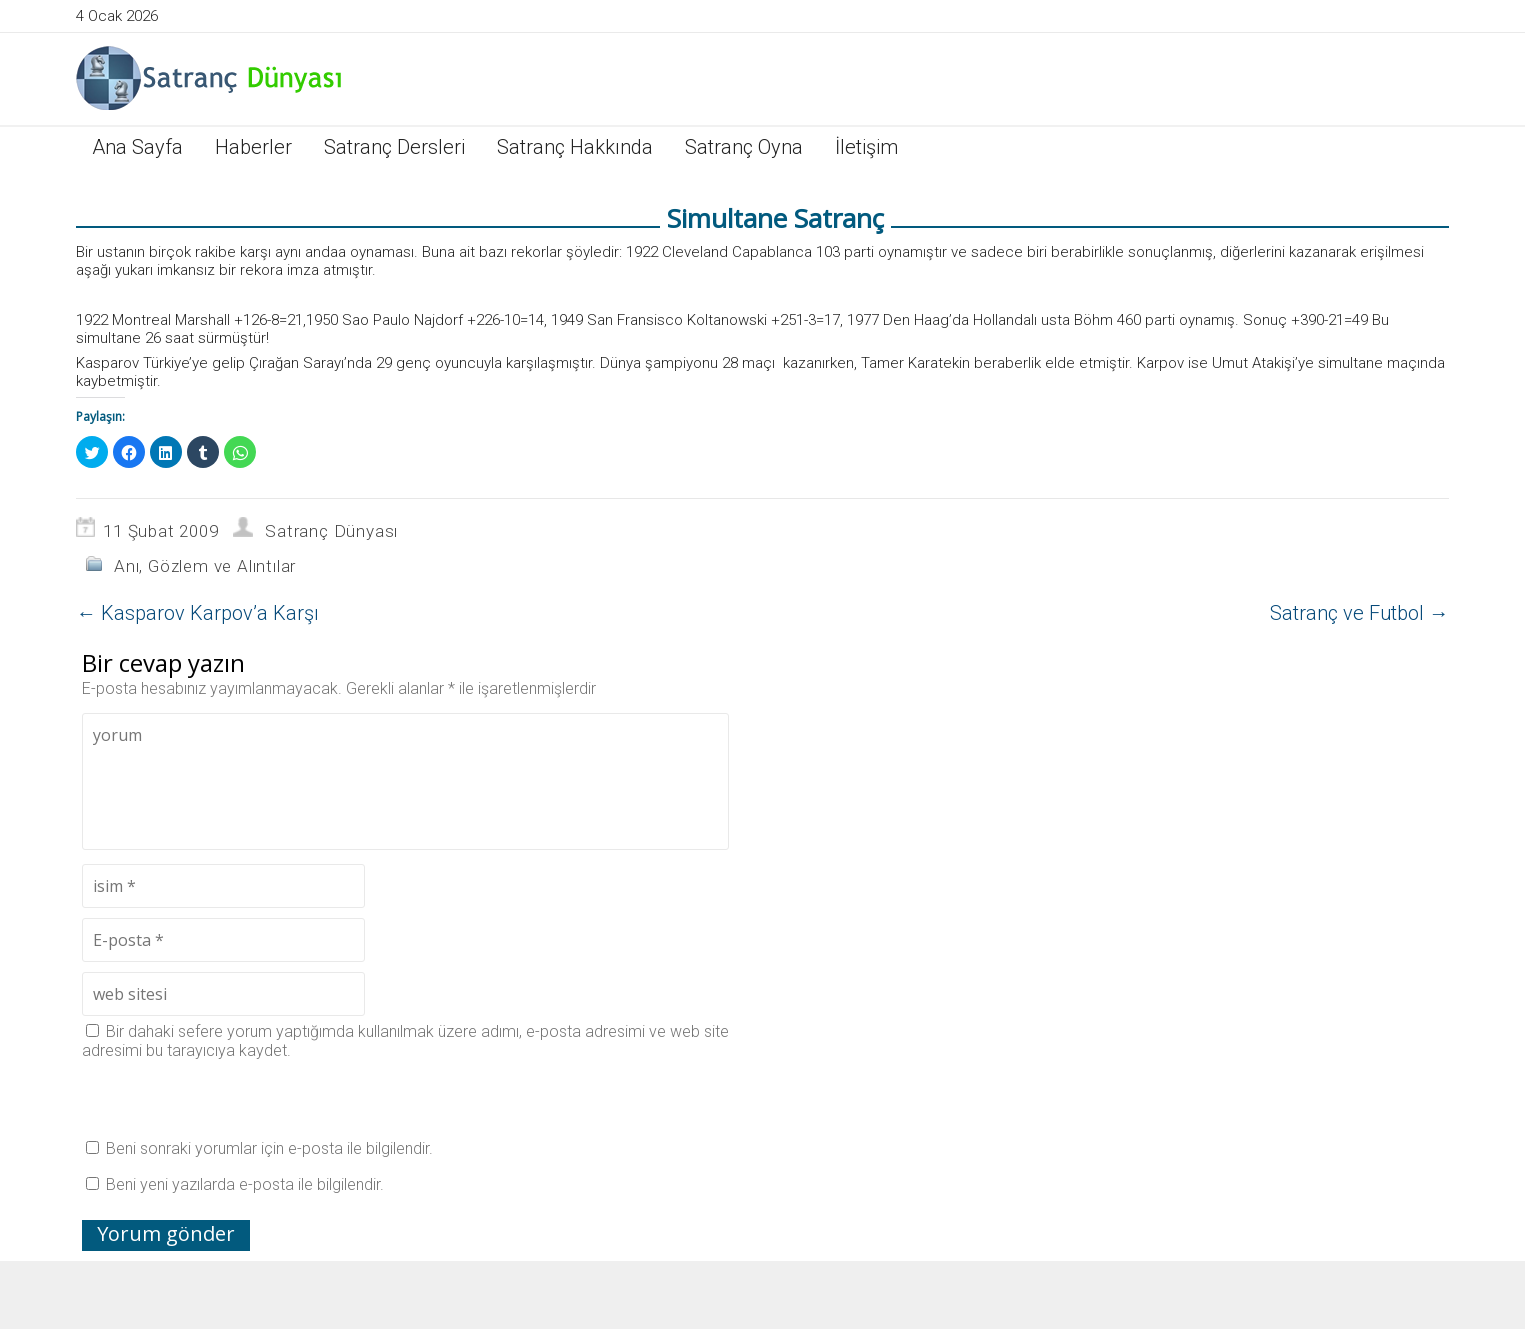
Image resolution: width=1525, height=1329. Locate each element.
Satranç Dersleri (394, 147)
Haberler (253, 147)
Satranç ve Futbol (1359, 613)
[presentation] (234, 1099)
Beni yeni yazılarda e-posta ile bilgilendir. (245, 1184)
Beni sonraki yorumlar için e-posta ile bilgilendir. (269, 1148)
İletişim (866, 147)
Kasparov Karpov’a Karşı (197, 613)
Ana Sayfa (137, 147)
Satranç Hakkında (575, 147)
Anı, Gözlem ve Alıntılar (205, 566)
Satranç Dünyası (331, 531)
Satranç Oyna (744, 147)
